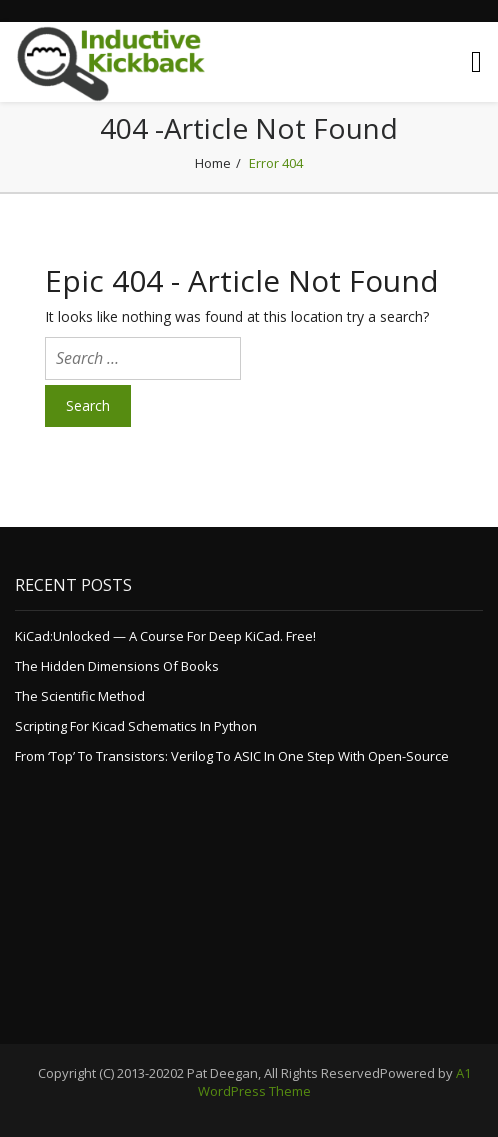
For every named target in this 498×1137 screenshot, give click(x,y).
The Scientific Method (80, 696)
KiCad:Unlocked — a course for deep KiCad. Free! (165, 636)
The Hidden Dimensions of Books (117, 666)
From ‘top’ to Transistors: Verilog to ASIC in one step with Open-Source (232, 756)
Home (213, 163)
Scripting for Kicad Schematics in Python (136, 726)
